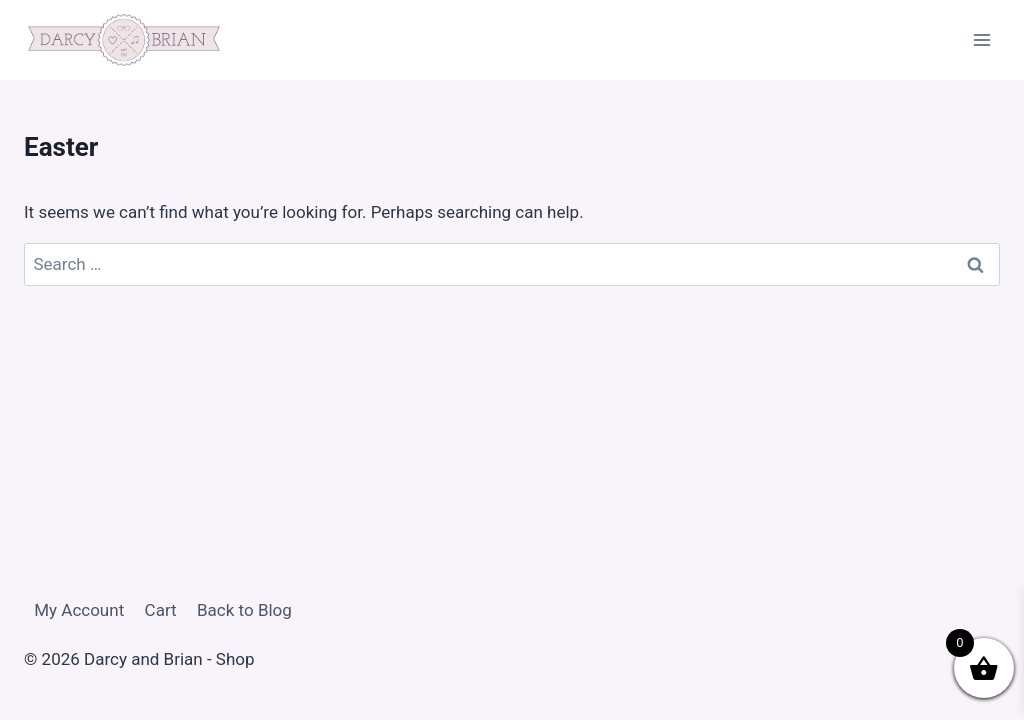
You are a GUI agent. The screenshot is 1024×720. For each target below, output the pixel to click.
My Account (79, 610)
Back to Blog (244, 610)
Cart (161, 610)
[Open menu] (981, 39)
